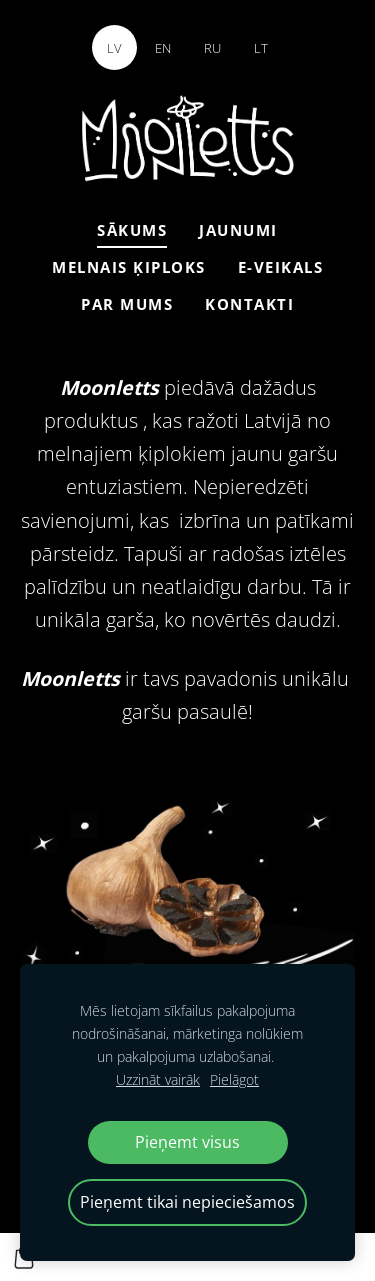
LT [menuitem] (261, 48)
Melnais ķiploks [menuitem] (129, 267)
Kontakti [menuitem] (249, 304)
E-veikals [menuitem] (281, 267)
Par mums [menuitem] (127, 304)
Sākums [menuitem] (132, 230)
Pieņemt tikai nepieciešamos (187, 1202)
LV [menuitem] (114, 48)
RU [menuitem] (212, 48)
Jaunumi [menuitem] (238, 230)
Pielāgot (234, 1079)
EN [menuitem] (163, 48)
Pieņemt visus (187, 1142)
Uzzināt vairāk (158, 1079)
